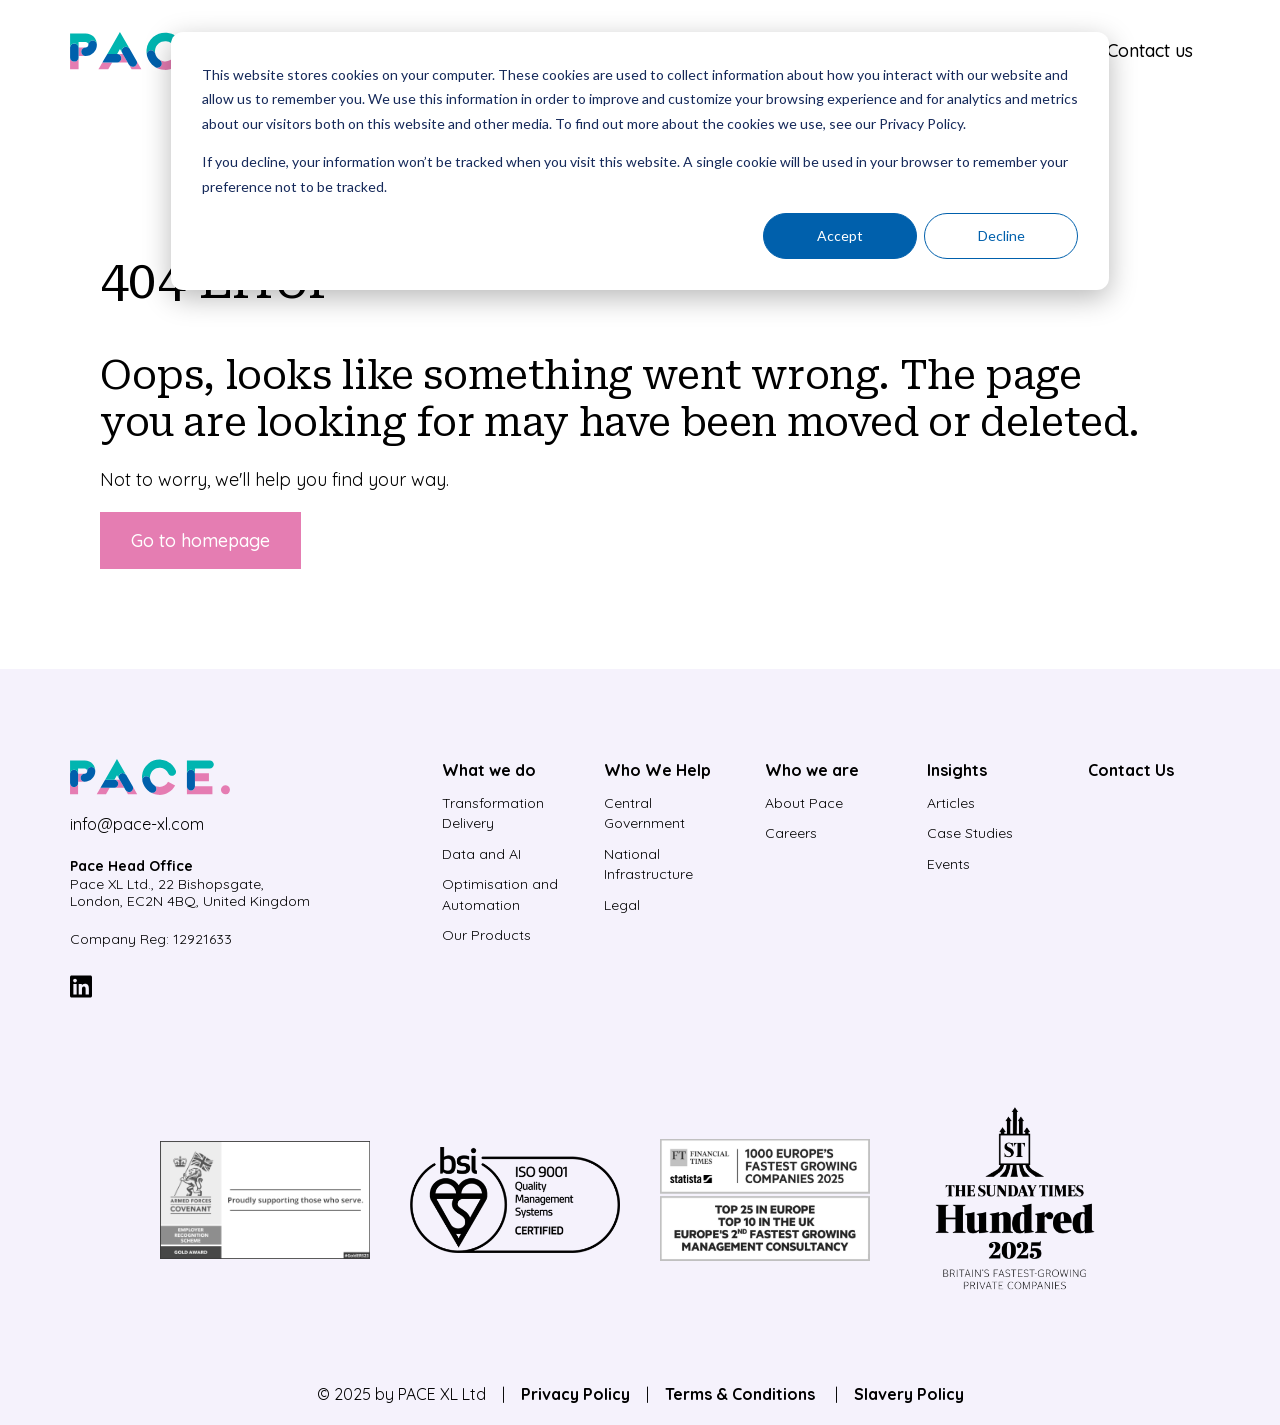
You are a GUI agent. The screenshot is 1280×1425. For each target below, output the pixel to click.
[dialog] (640, 161)
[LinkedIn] (81, 989)
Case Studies (970, 833)
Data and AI (481, 854)
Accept (840, 235)
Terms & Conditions (742, 1394)
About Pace (804, 803)
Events (948, 864)
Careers (791, 833)
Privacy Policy (575, 1394)
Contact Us (1131, 770)
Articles (951, 803)
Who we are (812, 770)
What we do (489, 770)
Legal (622, 905)
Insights (957, 770)
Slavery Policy (909, 1394)
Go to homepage (200, 540)
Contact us (1150, 50)
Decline (1001, 235)
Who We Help (657, 770)
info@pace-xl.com (137, 824)
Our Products (486, 935)
